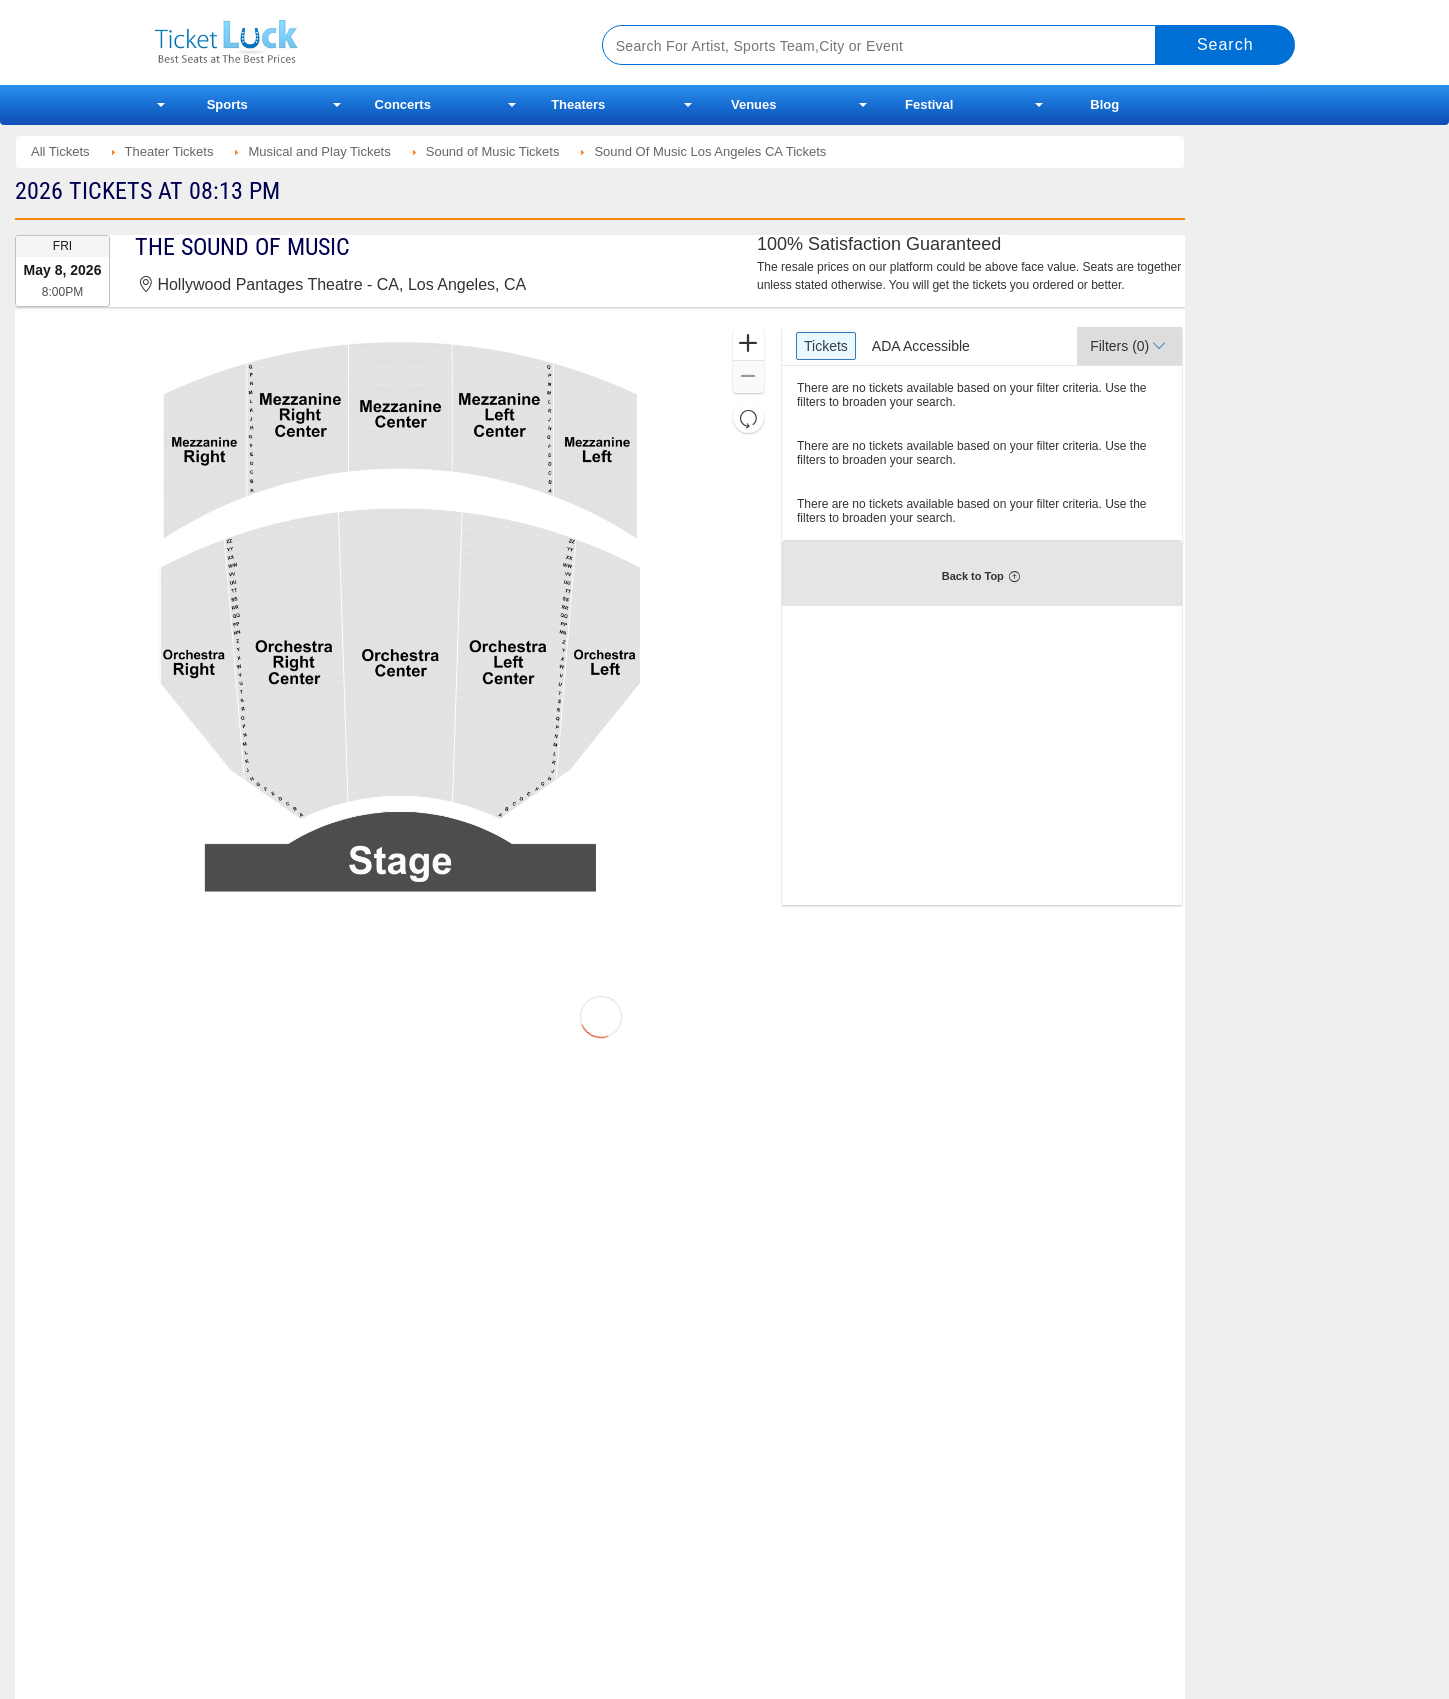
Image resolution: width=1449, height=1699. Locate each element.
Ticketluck (354, 42)
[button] (748, 344)
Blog (1104, 104)
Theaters (578, 104)
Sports (227, 104)
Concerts (403, 104)
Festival (929, 104)
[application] (400, 616)
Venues (754, 104)
